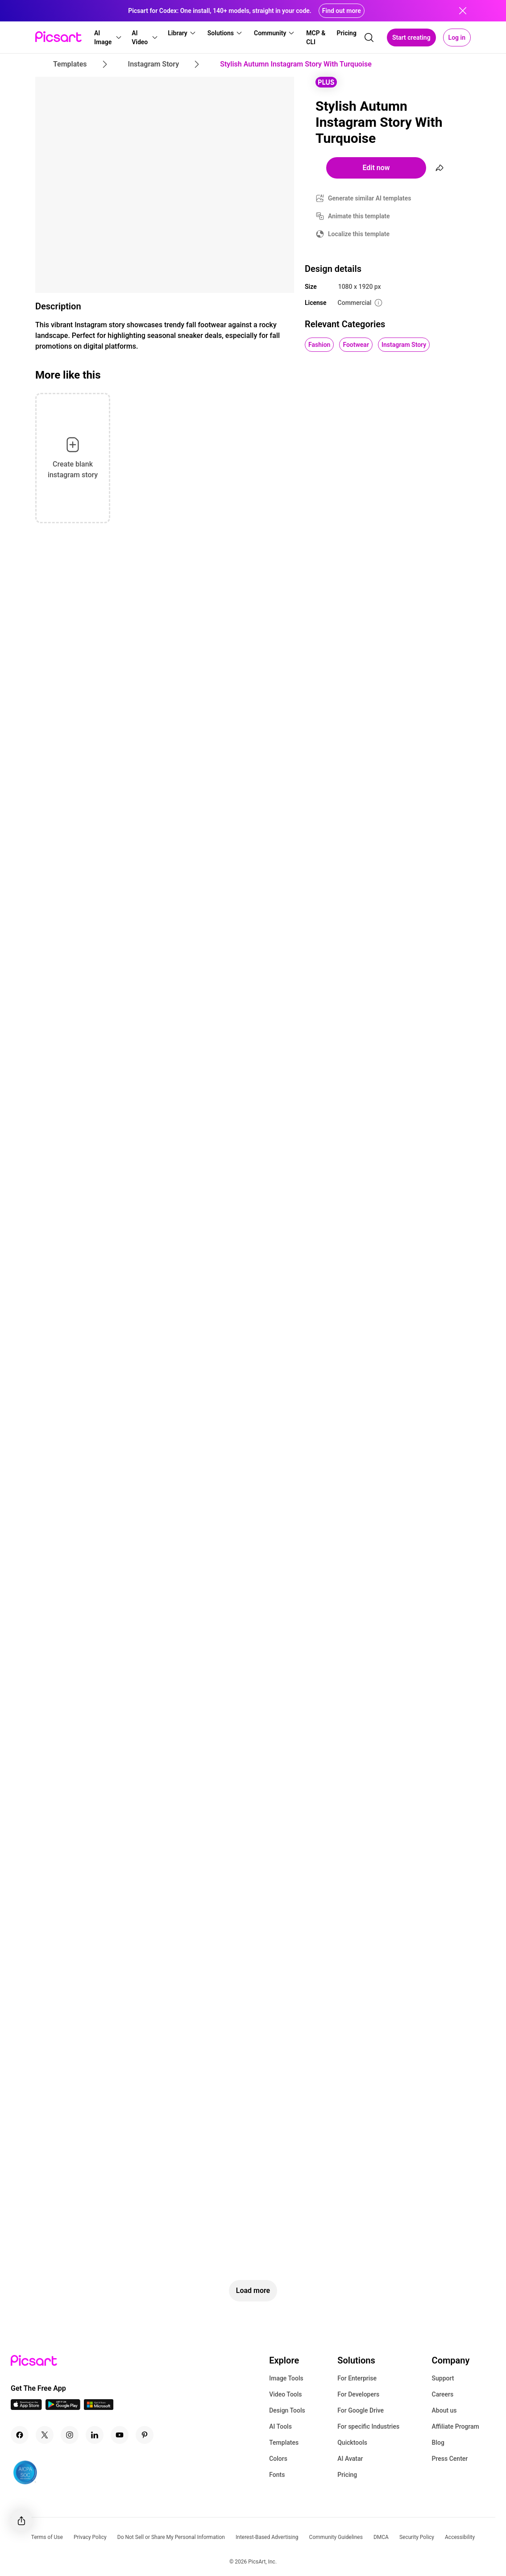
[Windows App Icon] (98, 2407)
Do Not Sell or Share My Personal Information (171, 2537)
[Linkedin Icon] (95, 2435)
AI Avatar (350, 2458)
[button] (107, 37)
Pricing (347, 2474)
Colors (278, 2458)
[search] (369, 37)
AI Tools (280, 2426)
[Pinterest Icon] (144, 2435)
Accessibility (460, 2537)
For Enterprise (357, 2378)
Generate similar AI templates (369, 198)
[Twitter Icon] (45, 2435)
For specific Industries (368, 2426)
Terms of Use (47, 2537)
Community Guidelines (336, 2537)
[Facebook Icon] (20, 2435)
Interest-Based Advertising (267, 2537)
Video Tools (285, 2394)
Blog (438, 2442)
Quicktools (352, 2442)
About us (444, 2410)
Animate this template (359, 216)
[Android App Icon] (63, 2407)
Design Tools (287, 2410)
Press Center (450, 2458)
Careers (443, 2394)
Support (443, 2378)
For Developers (358, 2394)
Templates (284, 2442)
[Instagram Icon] (70, 2435)
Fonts (277, 2474)
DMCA (381, 2537)
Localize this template (359, 234)
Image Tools (286, 2378)
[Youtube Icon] (120, 2435)
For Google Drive (360, 2410)
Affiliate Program (455, 2426)
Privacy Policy (90, 2537)
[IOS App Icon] (26, 2407)
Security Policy (416, 2537)
